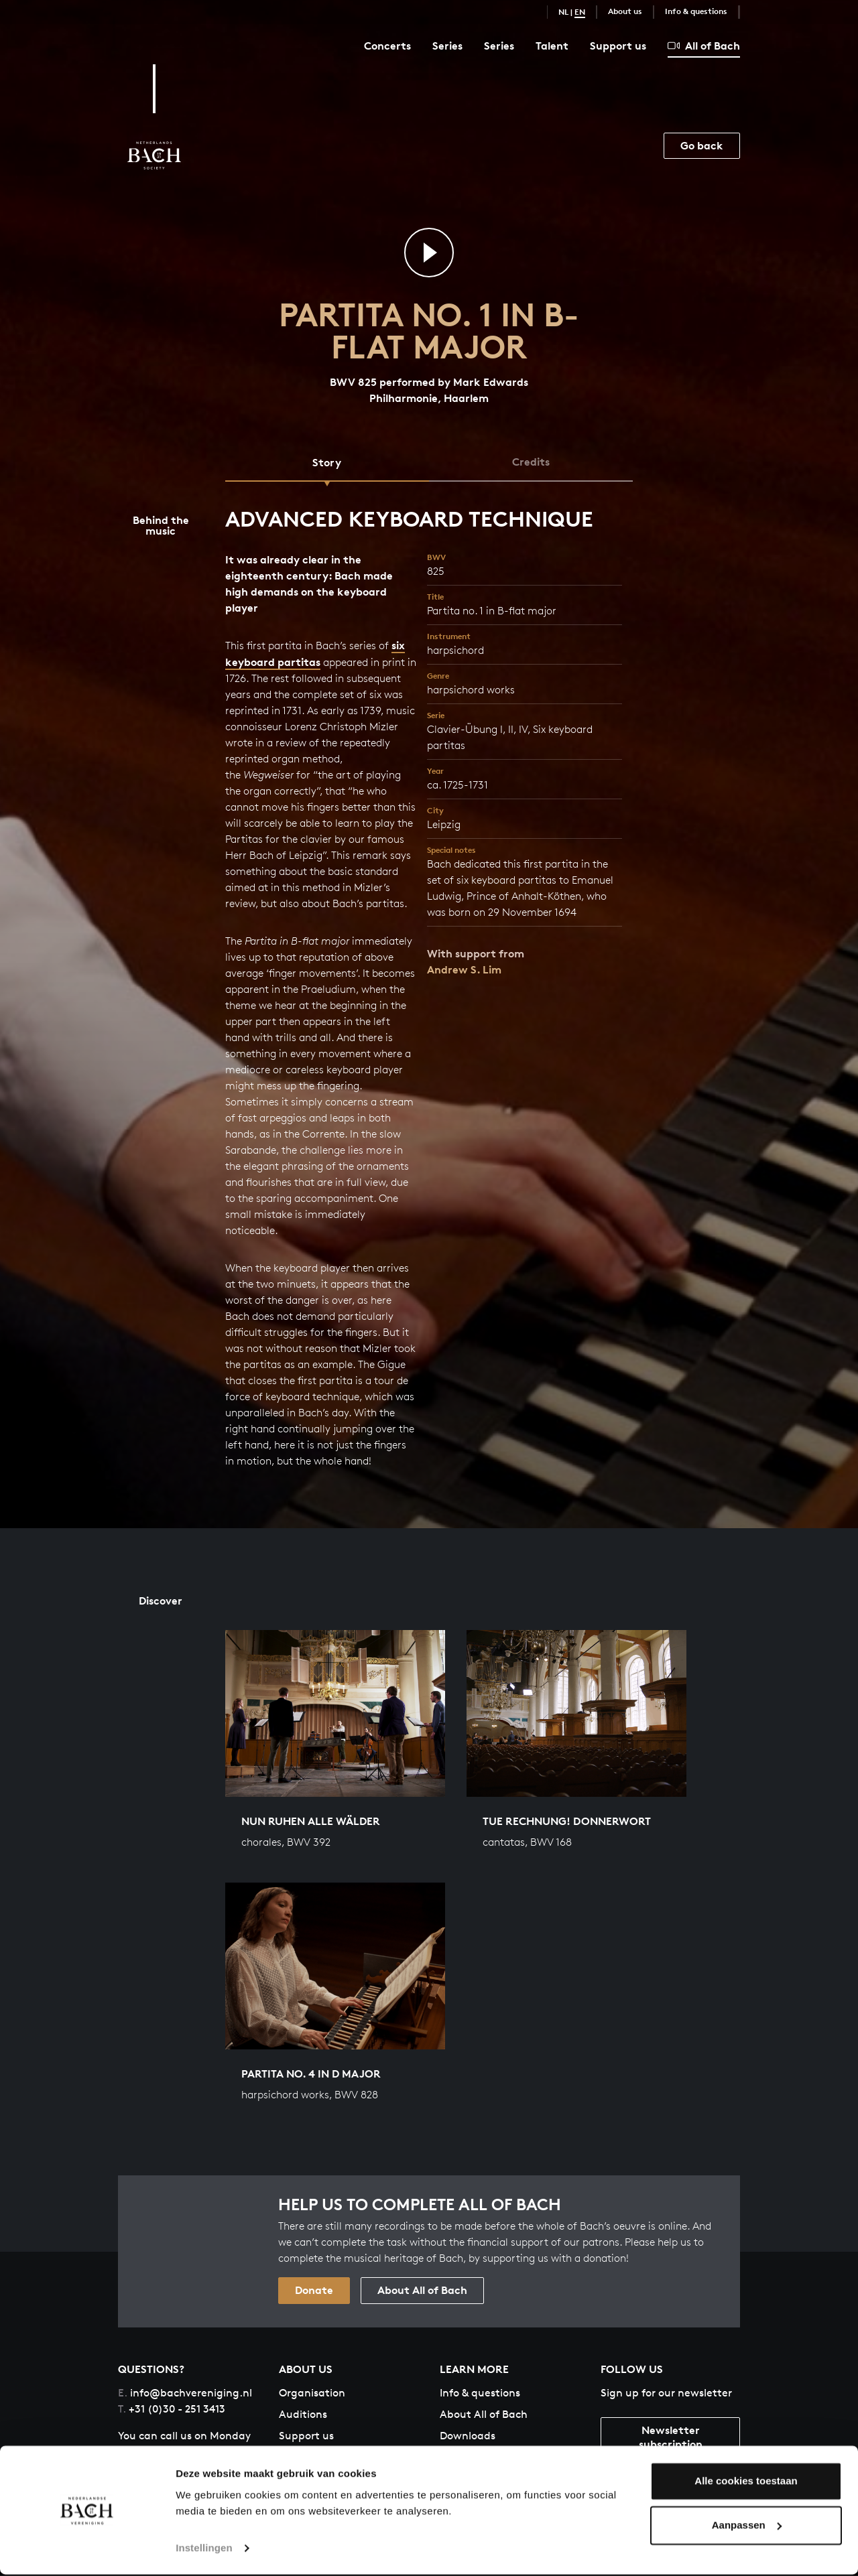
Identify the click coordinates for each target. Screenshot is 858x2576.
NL (563, 12)
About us (625, 11)
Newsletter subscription (670, 2437)
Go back (701, 145)
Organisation (312, 2393)
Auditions (303, 2415)
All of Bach (704, 45)
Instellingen (204, 2549)
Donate (314, 2291)
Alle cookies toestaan (745, 2483)
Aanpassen (747, 2526)
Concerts (387, 45)
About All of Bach (422, 2291)
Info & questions (696, 11)
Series (447, 45)
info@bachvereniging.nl (185, 2393)
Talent (552, 45)
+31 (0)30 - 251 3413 (171, 2409)
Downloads (467, 2436)
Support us (618, 45)
